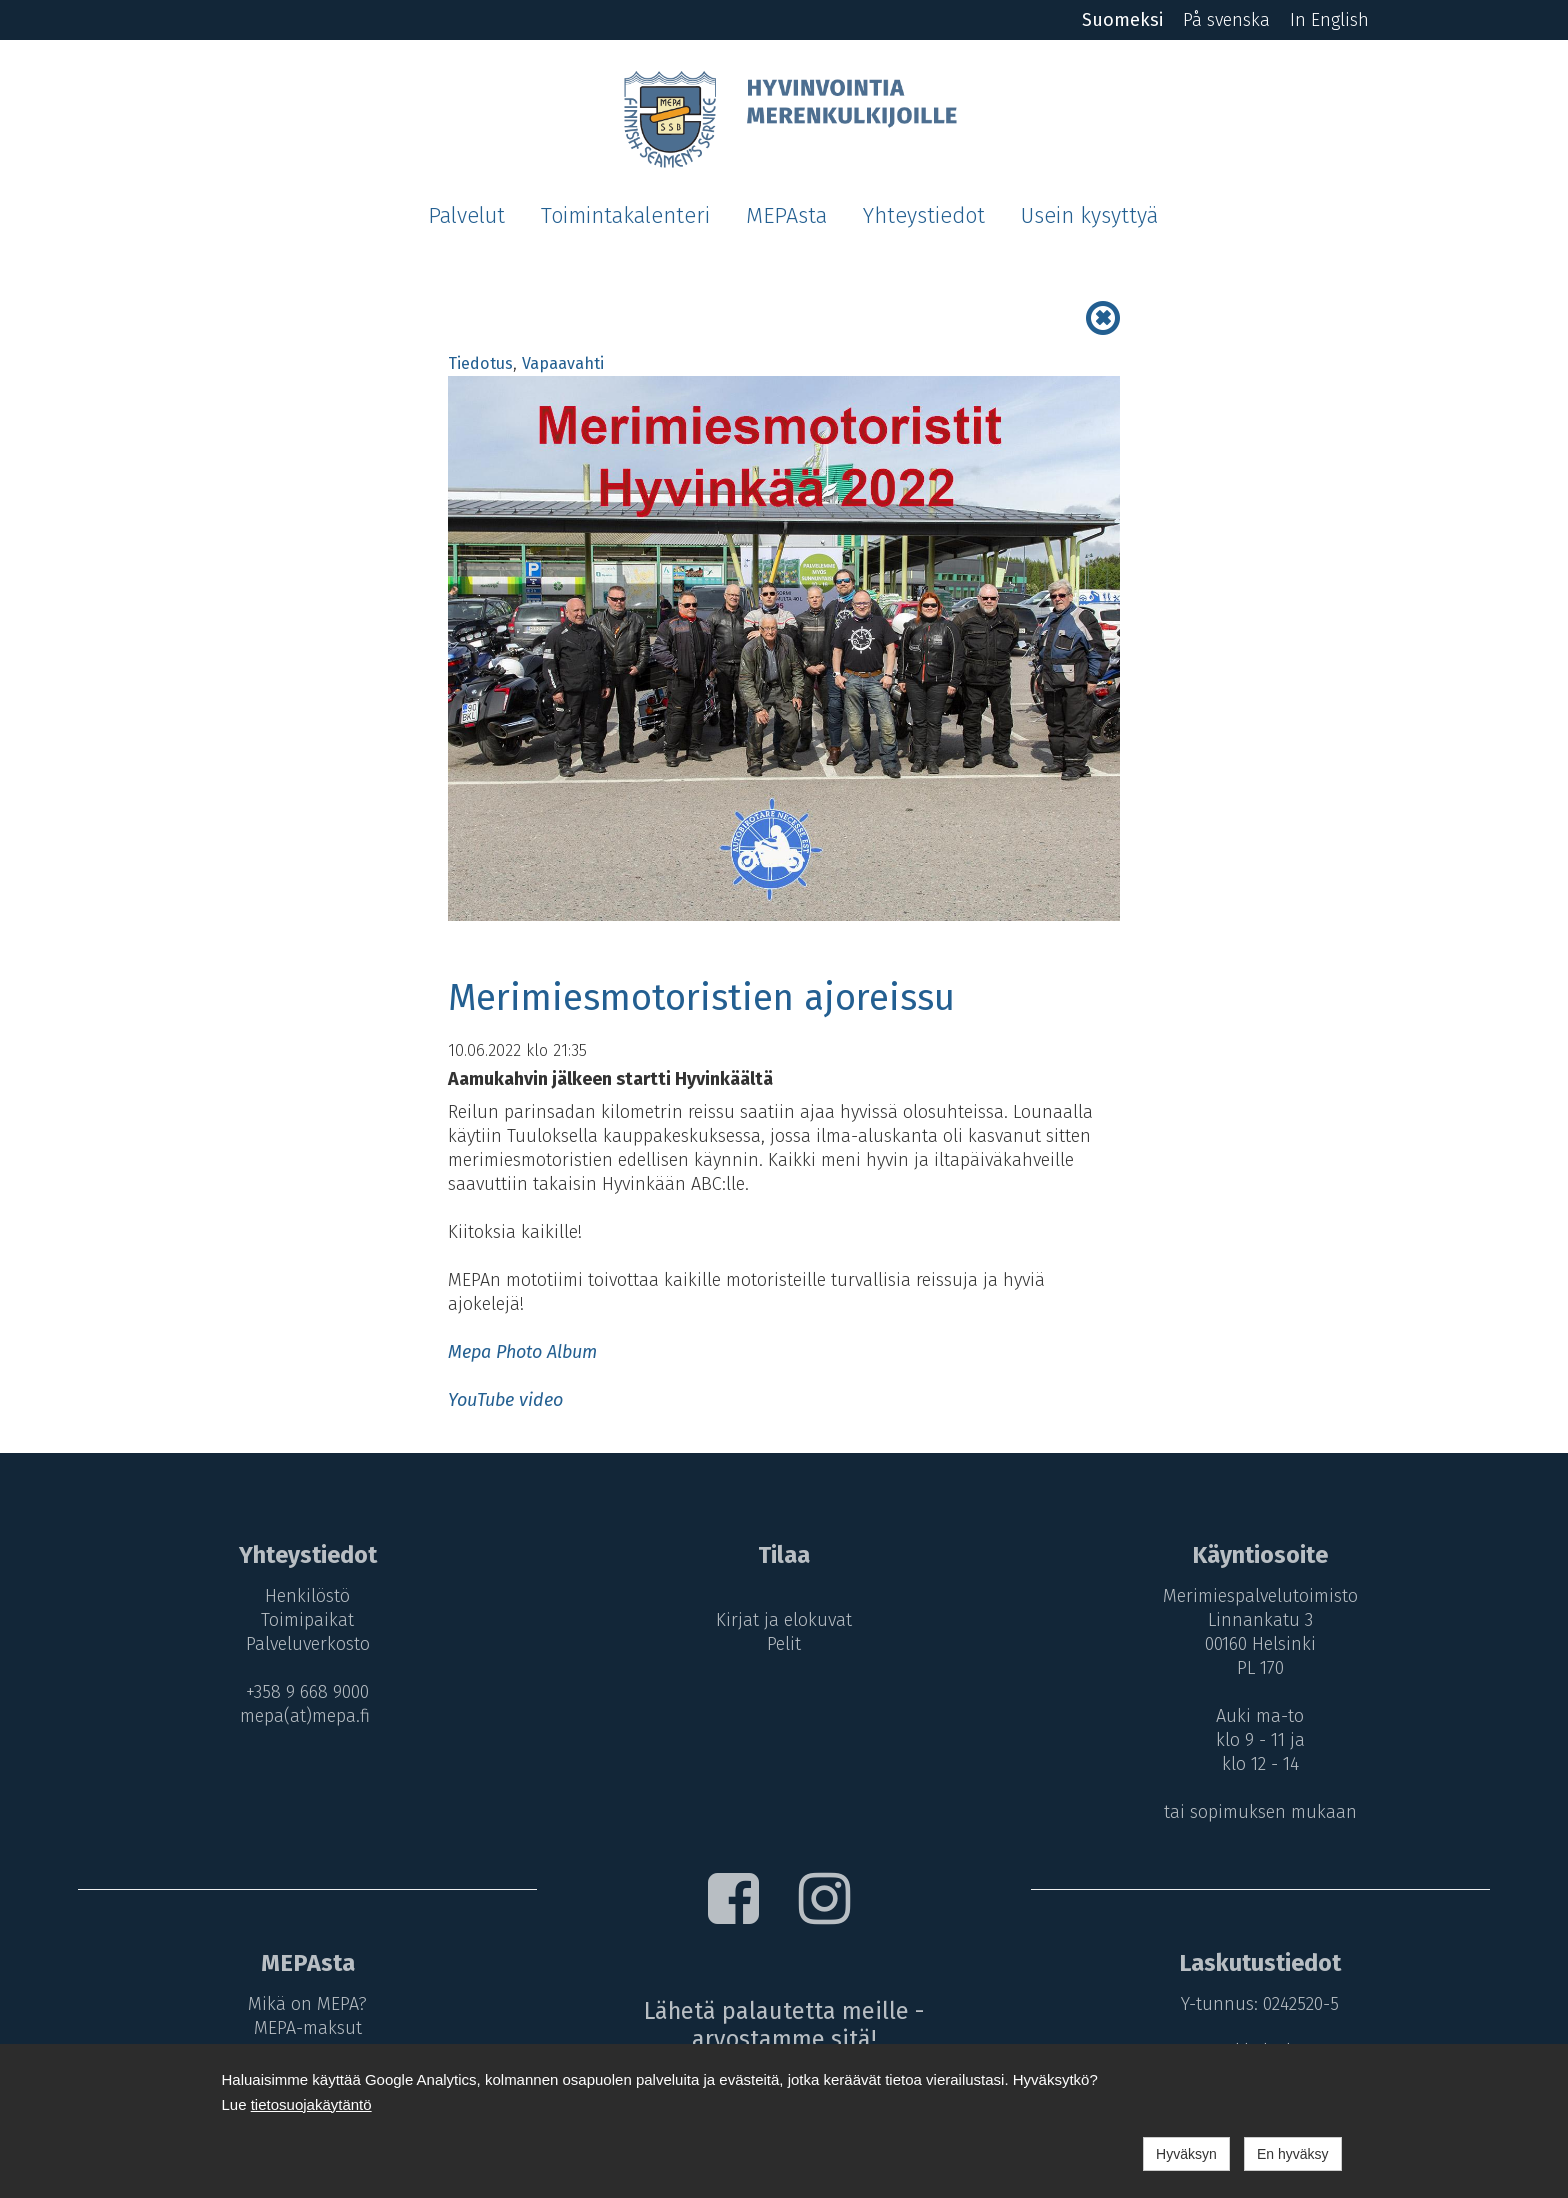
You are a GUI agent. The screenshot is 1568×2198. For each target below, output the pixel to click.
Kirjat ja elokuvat (784, 1620)
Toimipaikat (307, 1620)
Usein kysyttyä (1089, 216)
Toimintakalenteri (625, 216)
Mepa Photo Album (522, 1352)
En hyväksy (1293, 2154)
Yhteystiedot (924, 216)
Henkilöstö (307, 1596)
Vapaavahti (563, 363)
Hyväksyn (1186, 2154)
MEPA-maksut (308, 2027)
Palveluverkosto (308, 1644)
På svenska (1226, 20)
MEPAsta (786, 216)
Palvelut (466, 216)
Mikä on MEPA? (307, 2004)
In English (1329, 20)
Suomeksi (1122, 20)
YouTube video (505, 1400)
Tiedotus (480, 363)
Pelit (784, 1644)
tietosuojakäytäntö (311, 2104)
